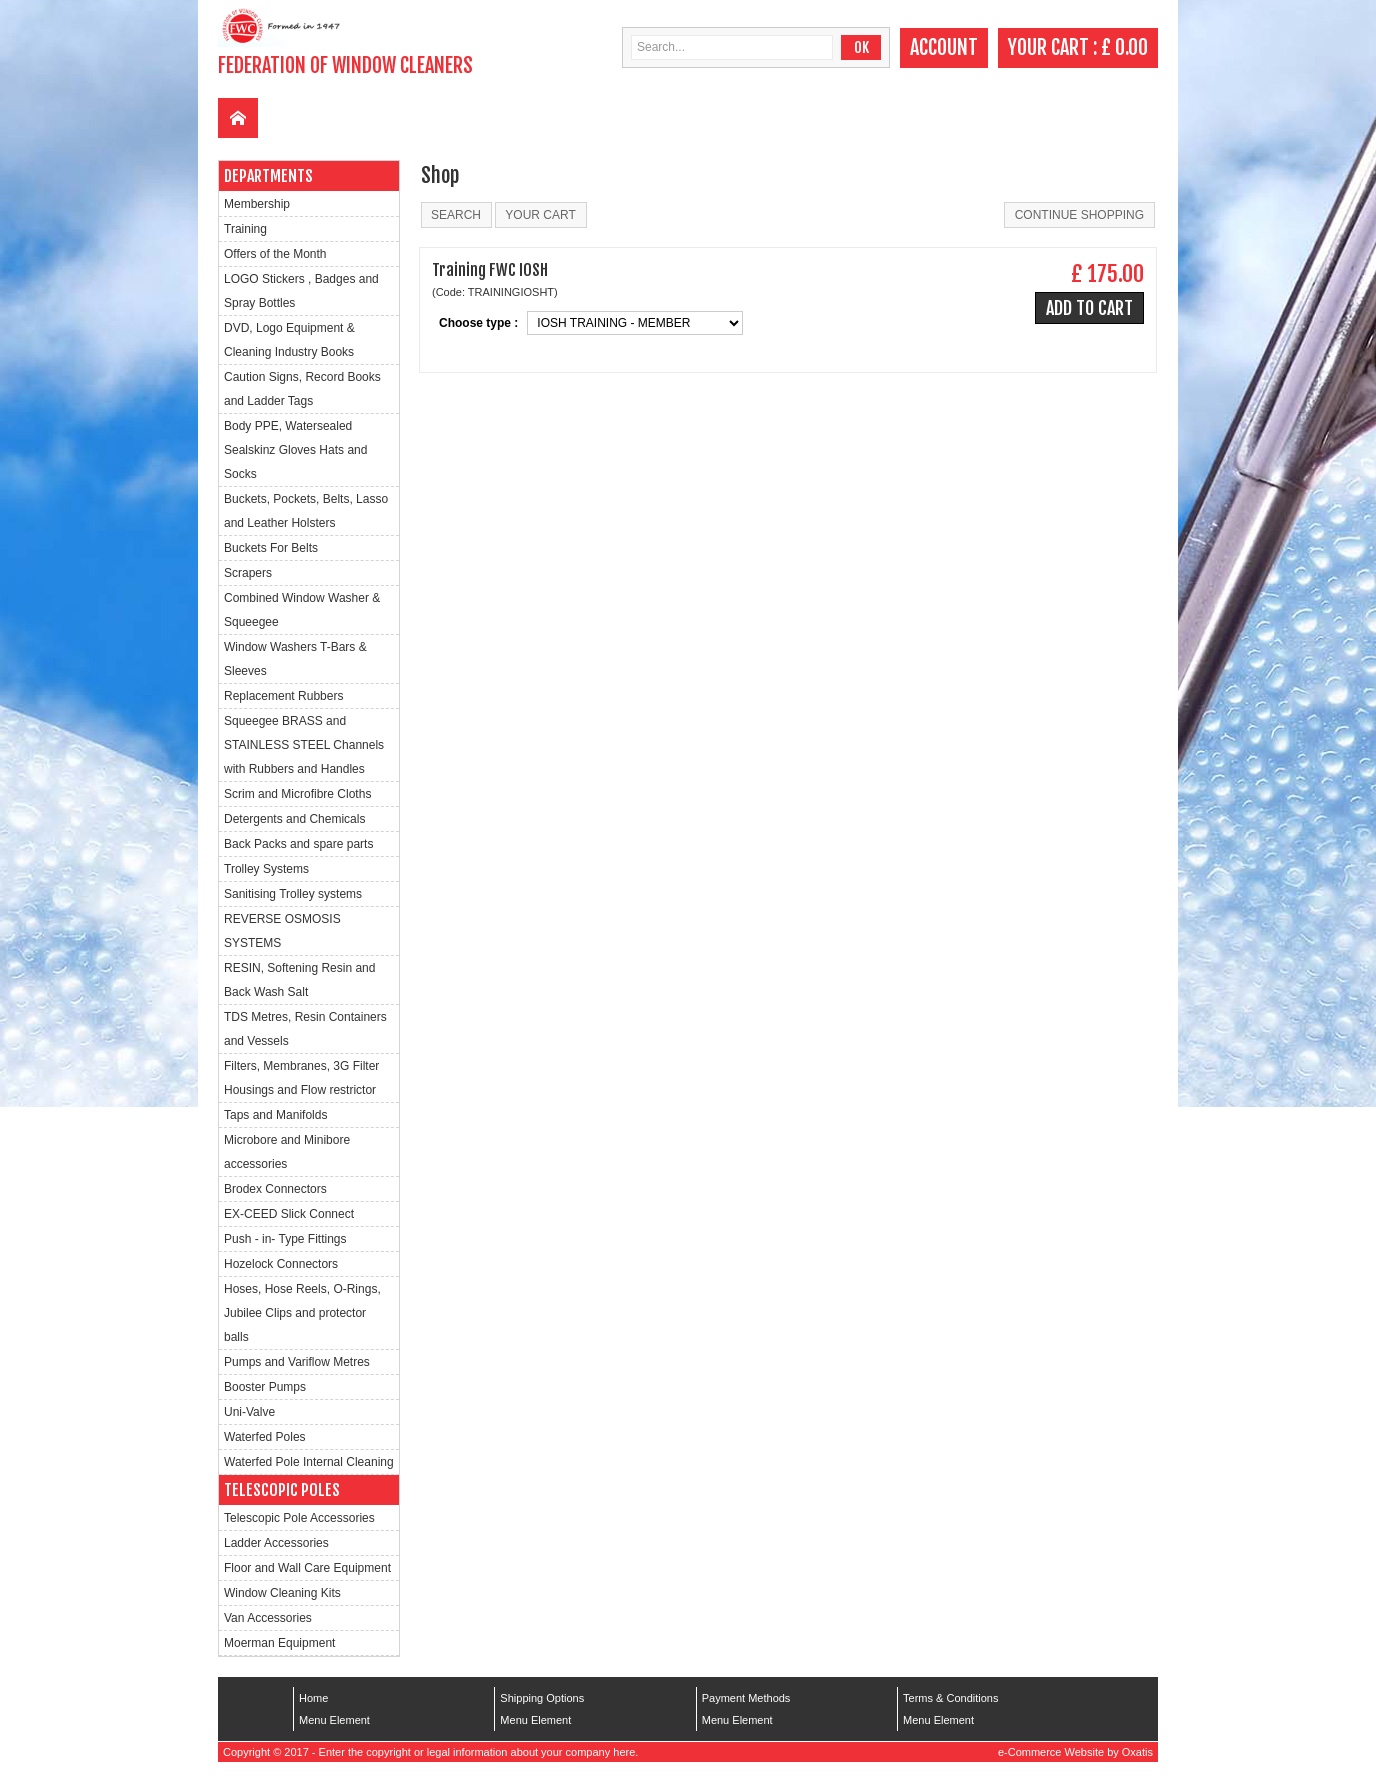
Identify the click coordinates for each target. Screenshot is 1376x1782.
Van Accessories (268, 1618)
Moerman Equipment (279, 1643)
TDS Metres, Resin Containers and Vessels (305, 1029)
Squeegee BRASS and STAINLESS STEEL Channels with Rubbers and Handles (304, 745)
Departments (268, 176)
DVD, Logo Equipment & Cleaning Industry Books (289, 340)
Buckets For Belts (271, 548)
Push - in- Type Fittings (285, 1239)
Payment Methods (746, 1698)
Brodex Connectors (275, 1189)
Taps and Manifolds (275, 1115)
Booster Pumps (265, 1387)
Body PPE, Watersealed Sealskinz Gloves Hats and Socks (295, 450)
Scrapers (248, 573)
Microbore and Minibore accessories (287, 1152)
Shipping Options (542, 1698)
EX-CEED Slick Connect (289, 1214)
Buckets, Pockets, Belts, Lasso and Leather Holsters (306, 511)
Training (245, 229)
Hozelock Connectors (281, 1264)
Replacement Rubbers (283, 696)
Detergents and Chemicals (294, 819)
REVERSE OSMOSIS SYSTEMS (282, 931)
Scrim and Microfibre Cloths (297, 794)
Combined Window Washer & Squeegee (302, 610)
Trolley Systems (266, 869)
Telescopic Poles (282, 1490)
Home (313, 1698)
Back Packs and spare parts (298, 844)
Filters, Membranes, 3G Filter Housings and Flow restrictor (301, 1078)
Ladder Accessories (276, 1543)
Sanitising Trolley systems (293, 894)
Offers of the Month (275, 254)
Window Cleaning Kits (282, 1593)
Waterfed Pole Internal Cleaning (309, 1462)
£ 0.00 (1124, 47)
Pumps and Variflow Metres (297, 1362)
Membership (257, 204)
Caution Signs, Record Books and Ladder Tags (302, 389)
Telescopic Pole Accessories (299, 1518)
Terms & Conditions (950, 1698)
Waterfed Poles (265, 1437)
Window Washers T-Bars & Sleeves (295, 659)
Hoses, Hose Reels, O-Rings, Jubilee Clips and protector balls (302, 1313)
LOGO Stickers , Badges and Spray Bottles (301, 291)
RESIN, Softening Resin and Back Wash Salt (299, 980)
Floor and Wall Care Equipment (307, 1568)
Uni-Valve (249, 1412)
